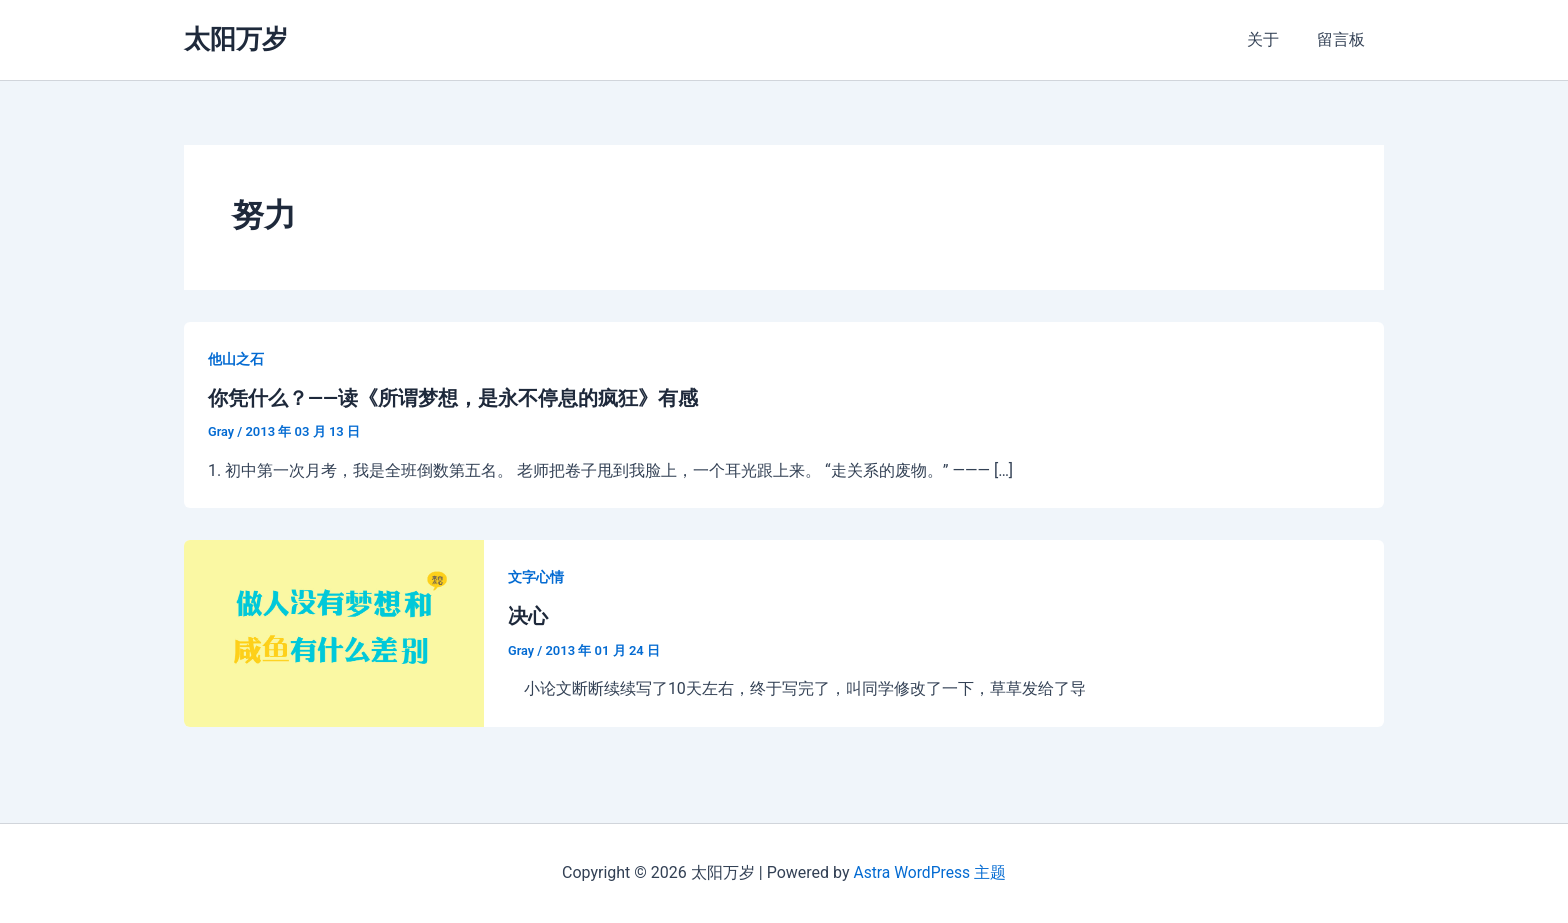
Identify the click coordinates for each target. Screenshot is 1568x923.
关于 (1272, 39)
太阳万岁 (236, 39)
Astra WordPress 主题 (929, 872)
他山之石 (236, 359)
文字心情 (536, 577)
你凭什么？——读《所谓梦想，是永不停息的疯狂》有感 (453, 398)
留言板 (1344, 39)
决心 (528, 616)
